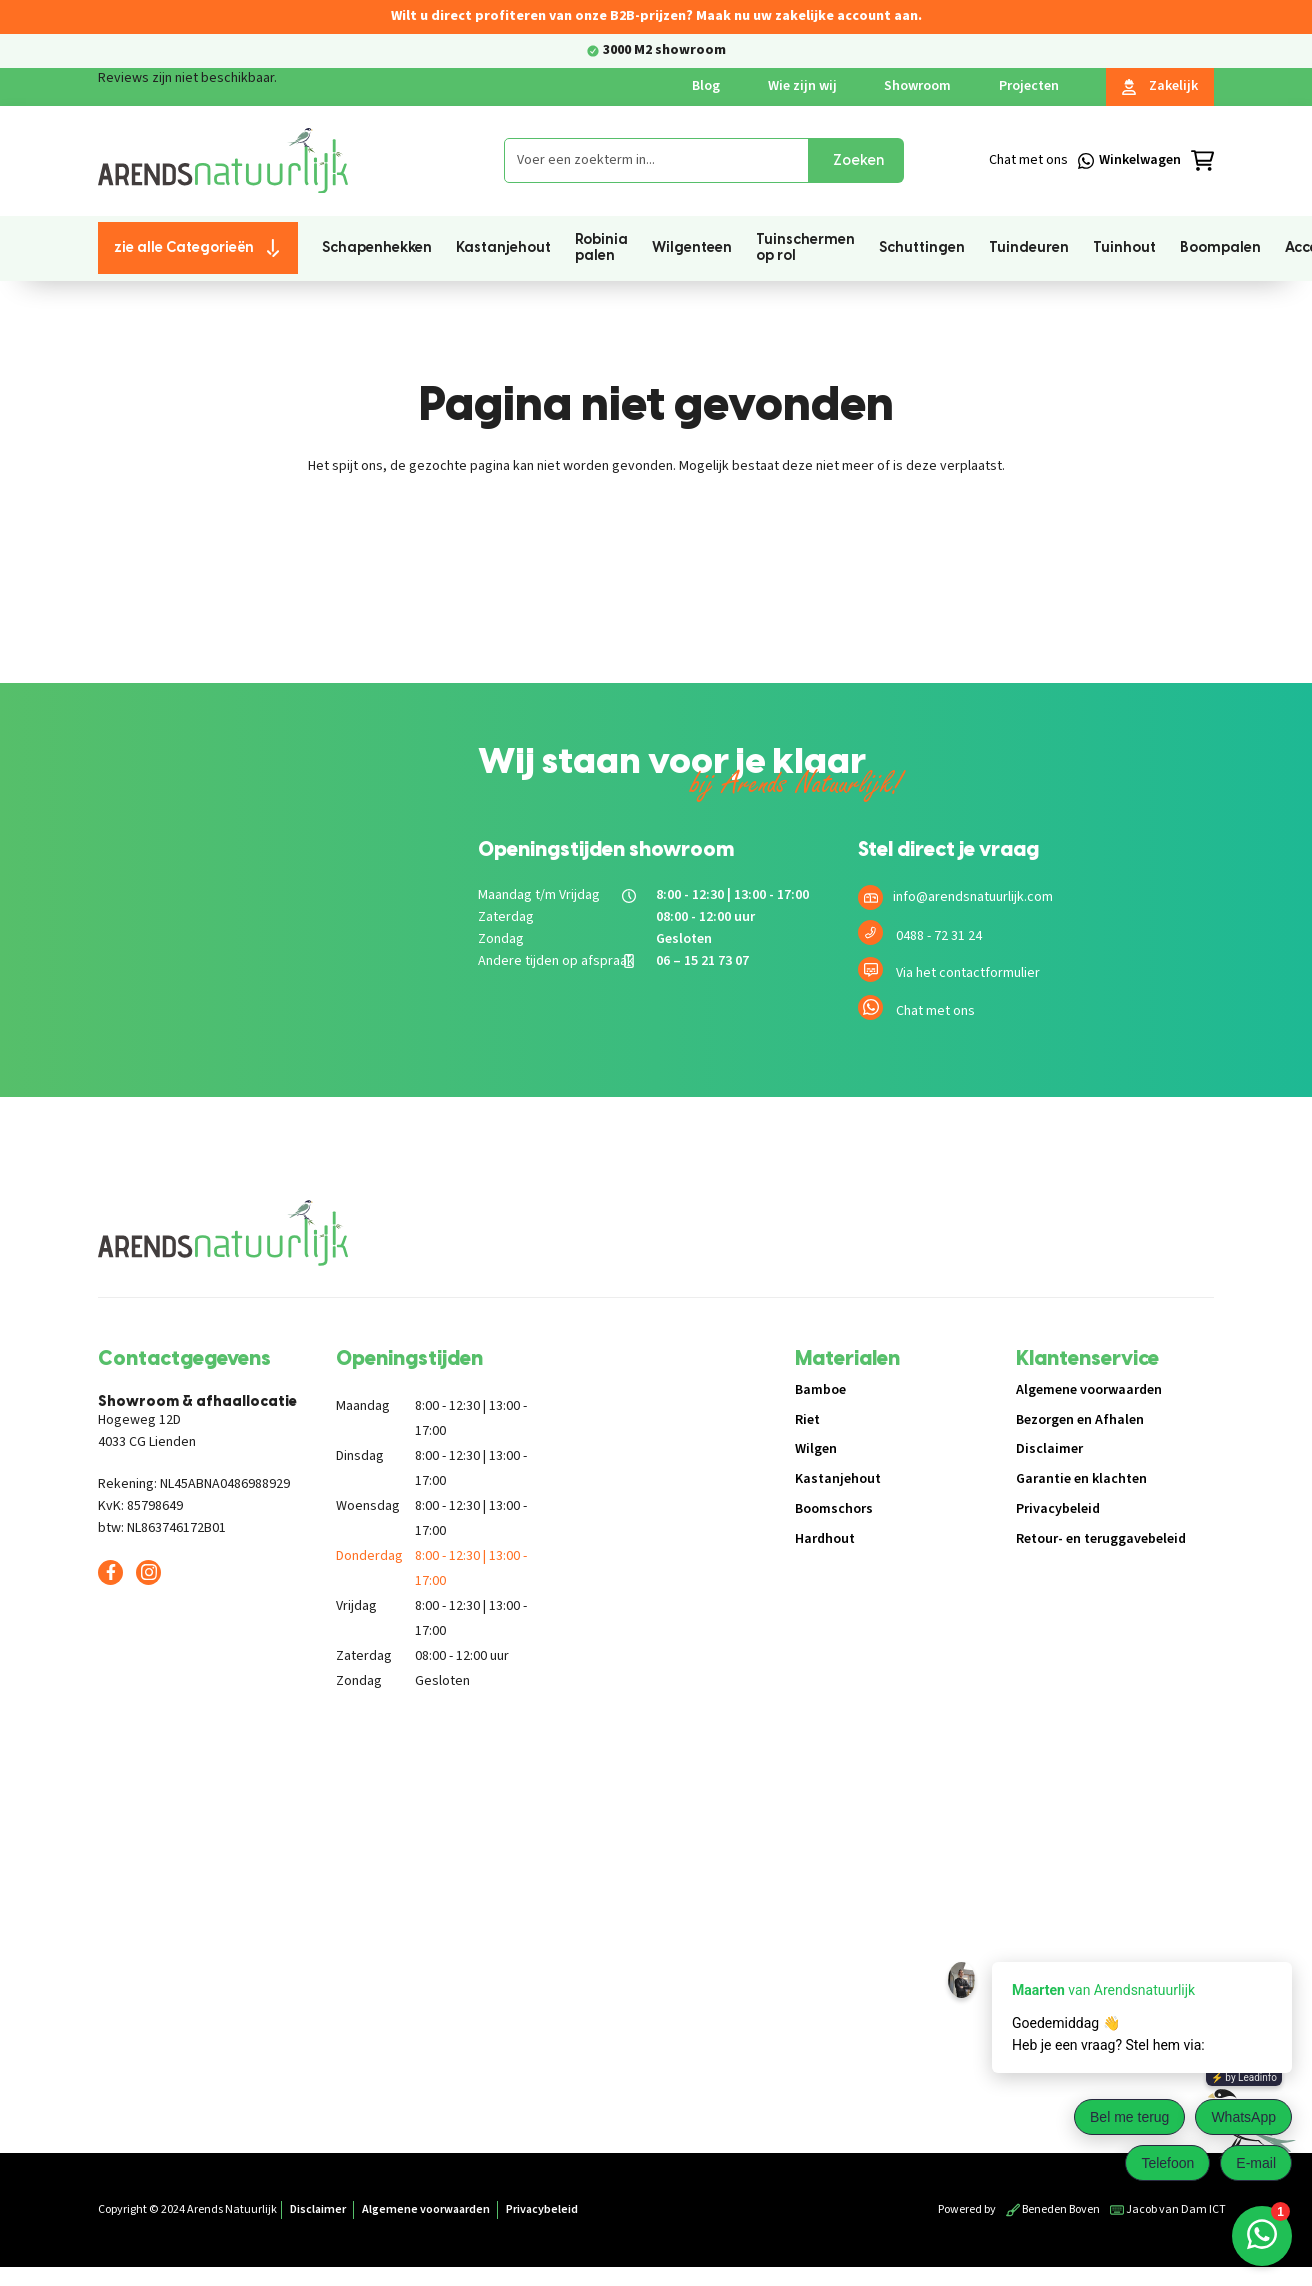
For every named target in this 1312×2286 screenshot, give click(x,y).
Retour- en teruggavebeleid (1101, 1539)
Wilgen (816, 1449)
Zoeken (858, 160)
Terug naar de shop (656, 536)
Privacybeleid (1058, 1509)
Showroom (917, 86)
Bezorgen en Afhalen (1080, 1420)
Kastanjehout (838, 1479)
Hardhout (825, 1539)
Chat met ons (935, 1011)
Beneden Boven (1053, 2209)
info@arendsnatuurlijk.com (973, 897)
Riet (807, 1420)
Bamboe (820, 1390)
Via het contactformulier (968, 973)
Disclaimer (1049, 1449)
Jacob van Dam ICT (1168, 2209)
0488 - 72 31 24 (939, 936)
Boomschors (834, 1509)
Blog (706, 86)
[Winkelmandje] (1156, 161)
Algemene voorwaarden (1089, 1390)
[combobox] (656, 160)
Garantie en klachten (1081, 1479)
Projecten (1029, 86)
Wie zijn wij (802, 86)
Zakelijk (1160, 86)
